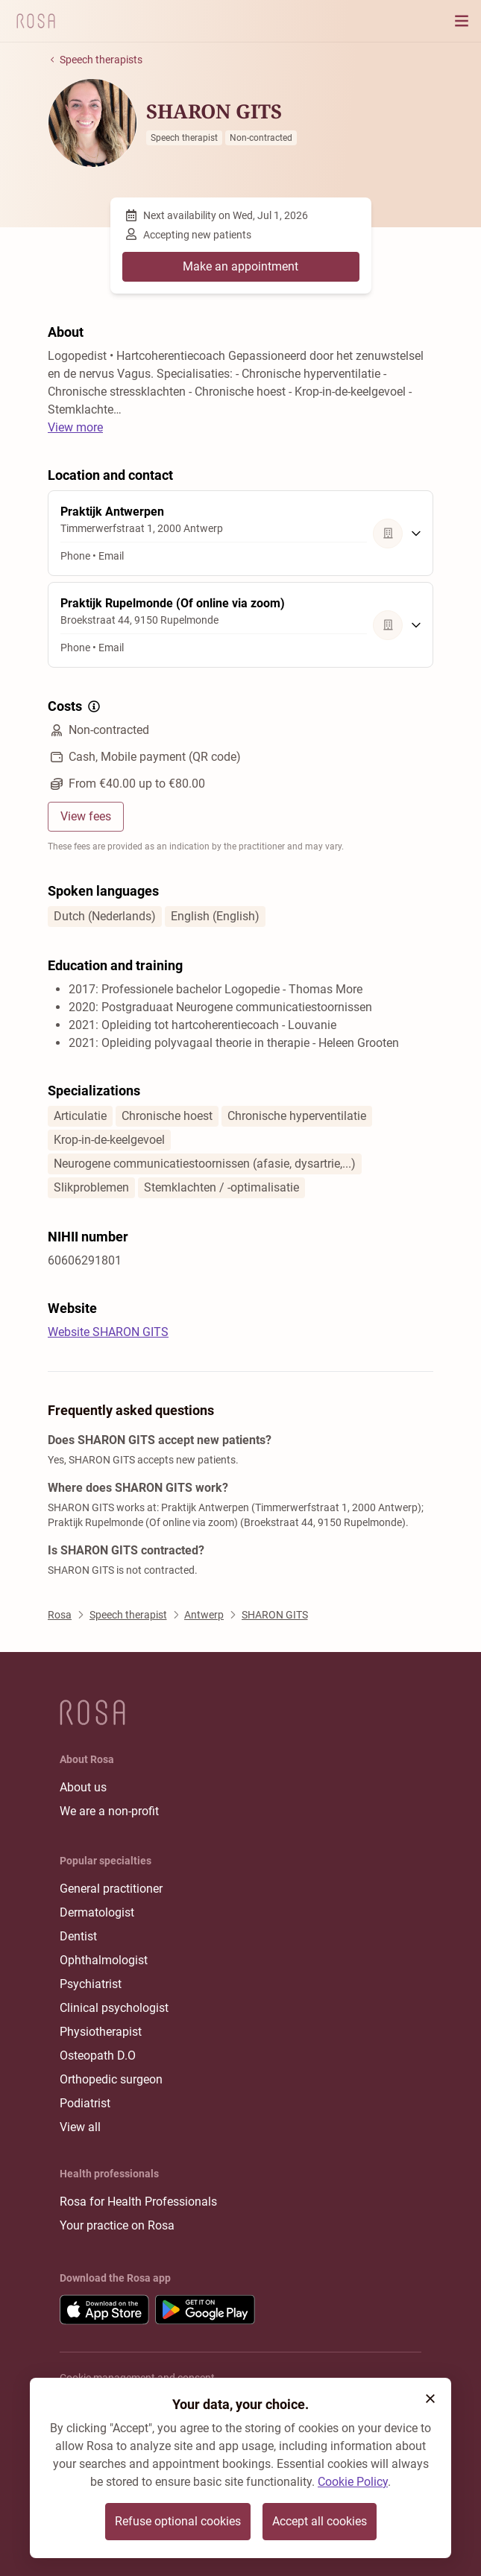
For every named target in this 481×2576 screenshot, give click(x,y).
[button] (430, 2399)
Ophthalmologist (104, 1960)
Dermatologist (97, 1912)
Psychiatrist (91, 1984)
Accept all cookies (319, 2521)
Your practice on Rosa (117, 2225)
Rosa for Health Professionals (138, 2201)
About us (83, 1787)
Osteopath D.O (98, 2055)
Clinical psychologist (114, 2008)
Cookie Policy (353, 2482)
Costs (75, 706)
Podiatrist (85, 2103)
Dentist (78, 1936)
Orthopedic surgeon (111, 2079)
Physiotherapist (101, 2032)
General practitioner (111, 1889)
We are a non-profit (109, 1811)
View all (80, 2127)
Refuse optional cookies (178, 2521)
